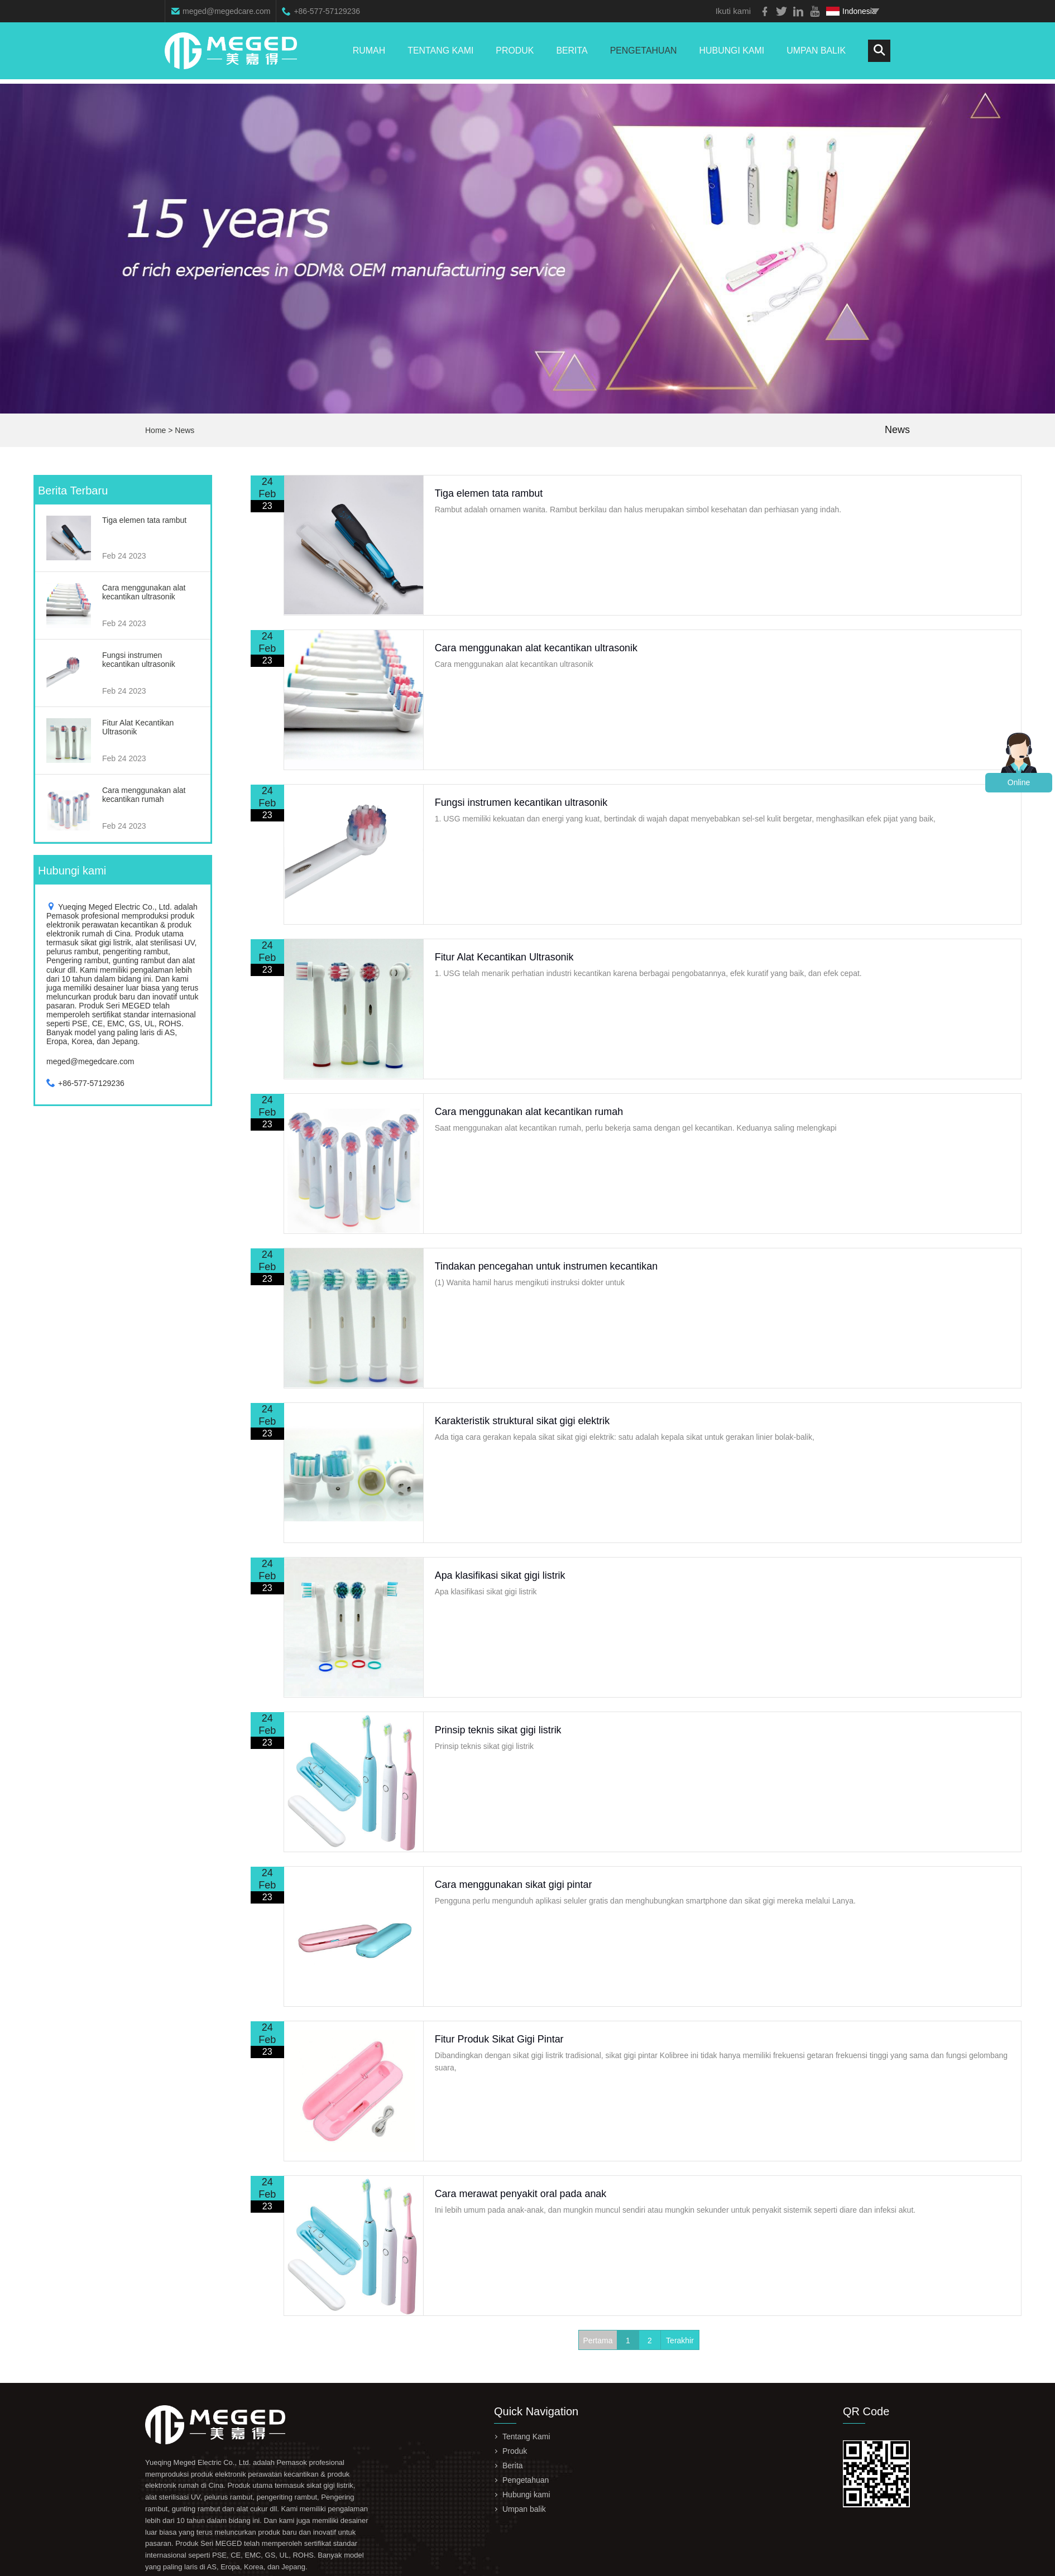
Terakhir (680, 2340)
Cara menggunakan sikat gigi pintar (515, 1884)
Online (1019, 782)
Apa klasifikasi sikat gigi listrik (501, 1575)
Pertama (598, 2340)
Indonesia (851, 11)
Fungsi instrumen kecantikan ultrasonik (523, 802)
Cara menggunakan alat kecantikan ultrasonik (538, 647)
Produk (514, 52)
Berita (571, 52)
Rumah (367, 52)
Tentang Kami (439, 52)
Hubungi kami (731, 52)
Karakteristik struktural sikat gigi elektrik (524, 1420)
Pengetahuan (643, 52)
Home (155, 430)
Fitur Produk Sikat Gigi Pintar (500, 2039)
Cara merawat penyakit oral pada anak (522, 2193)
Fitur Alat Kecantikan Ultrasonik (506, 957)
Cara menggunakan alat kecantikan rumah (530, 1111)
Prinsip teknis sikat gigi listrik (499, 1730)
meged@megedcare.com (226, 11)
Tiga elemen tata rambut (490, 493)
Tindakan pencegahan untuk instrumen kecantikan (548, 1266)
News (184, 430)
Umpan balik (816, 52)
